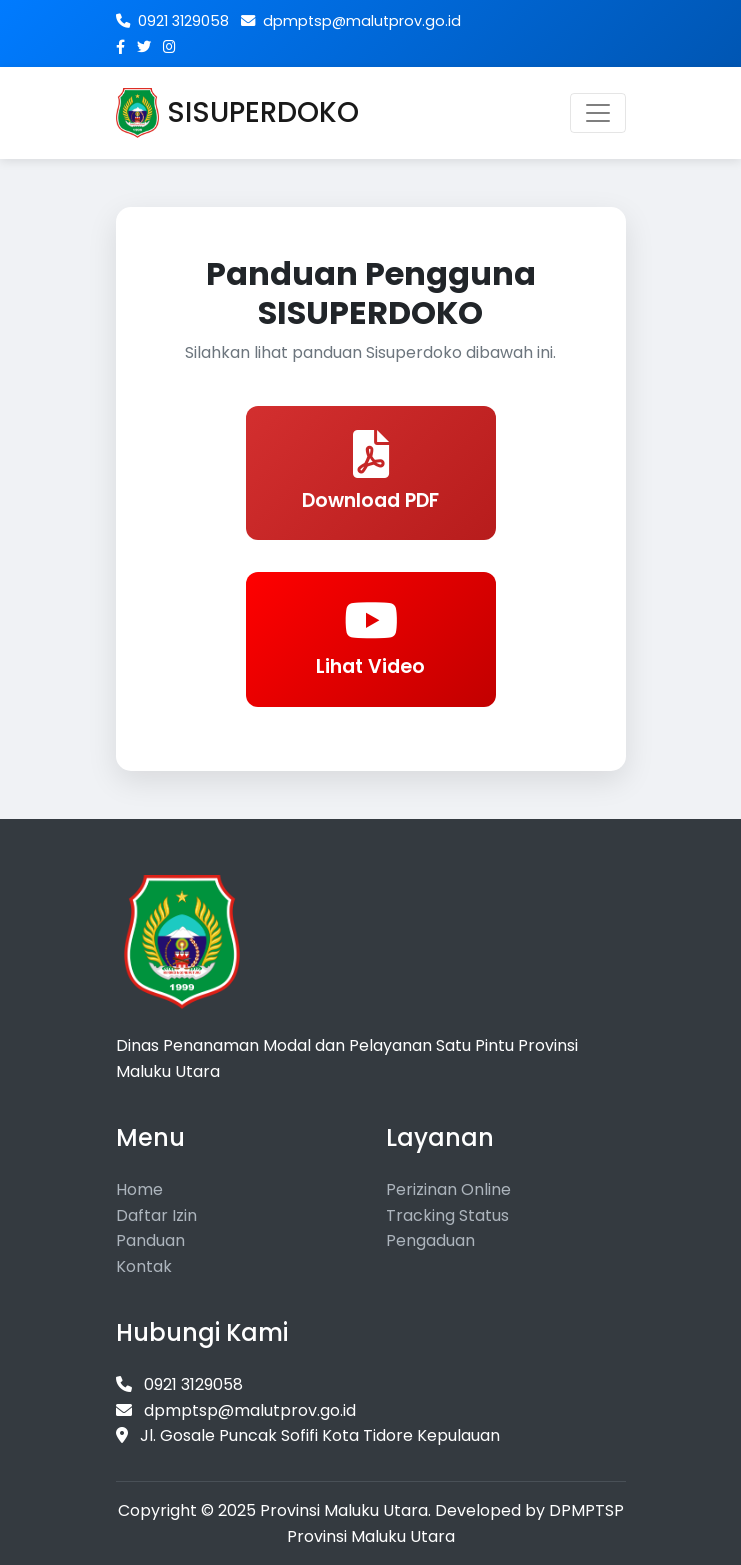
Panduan (150, 1240)
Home (139, 1189)
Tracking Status (447, 1215)
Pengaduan (430, 1240)
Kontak (144, 1266)
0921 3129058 (172, 21)
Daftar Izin (156, 1215)
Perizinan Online (448, 1189)
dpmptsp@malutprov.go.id (351, 21)
